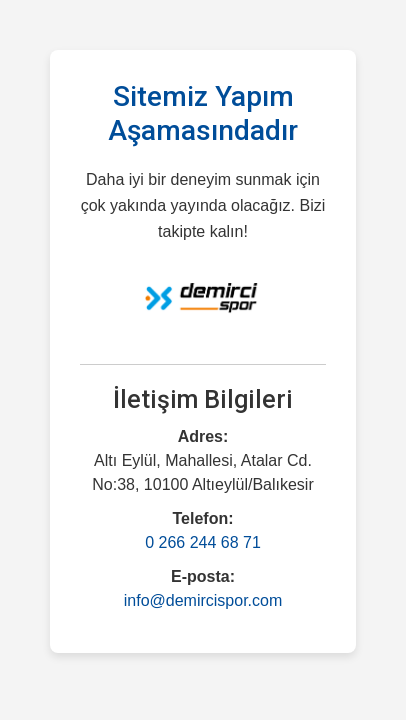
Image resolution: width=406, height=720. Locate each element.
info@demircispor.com (203, 600)
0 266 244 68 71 (203, 542)
